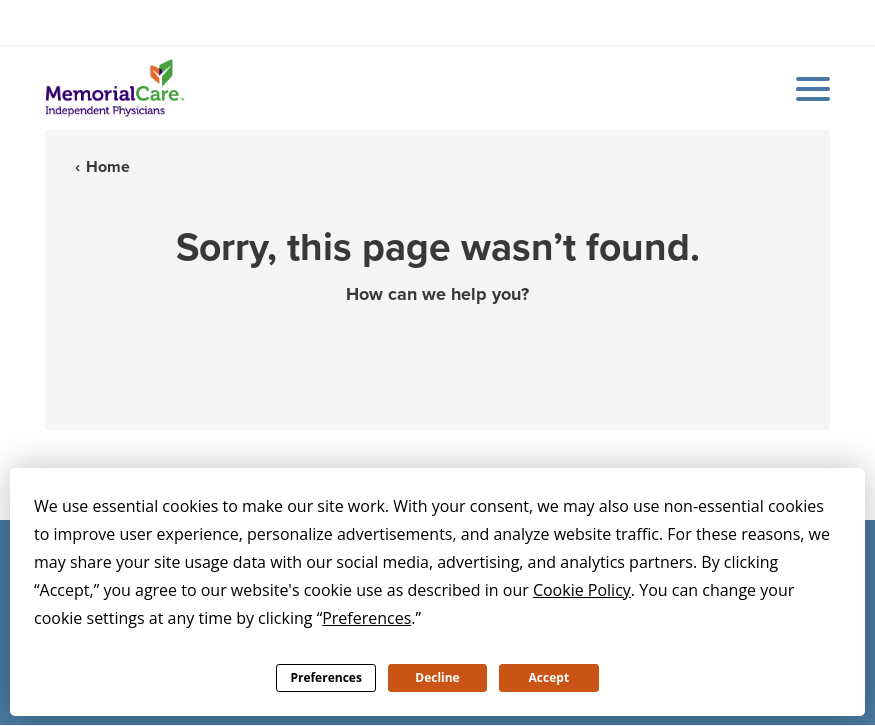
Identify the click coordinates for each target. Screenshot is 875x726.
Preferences (325, 677)
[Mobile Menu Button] (808, 89)
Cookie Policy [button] (582, 590)
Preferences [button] (366, 618)
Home (108, 166)
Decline (437, 677)
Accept (549, 677)
